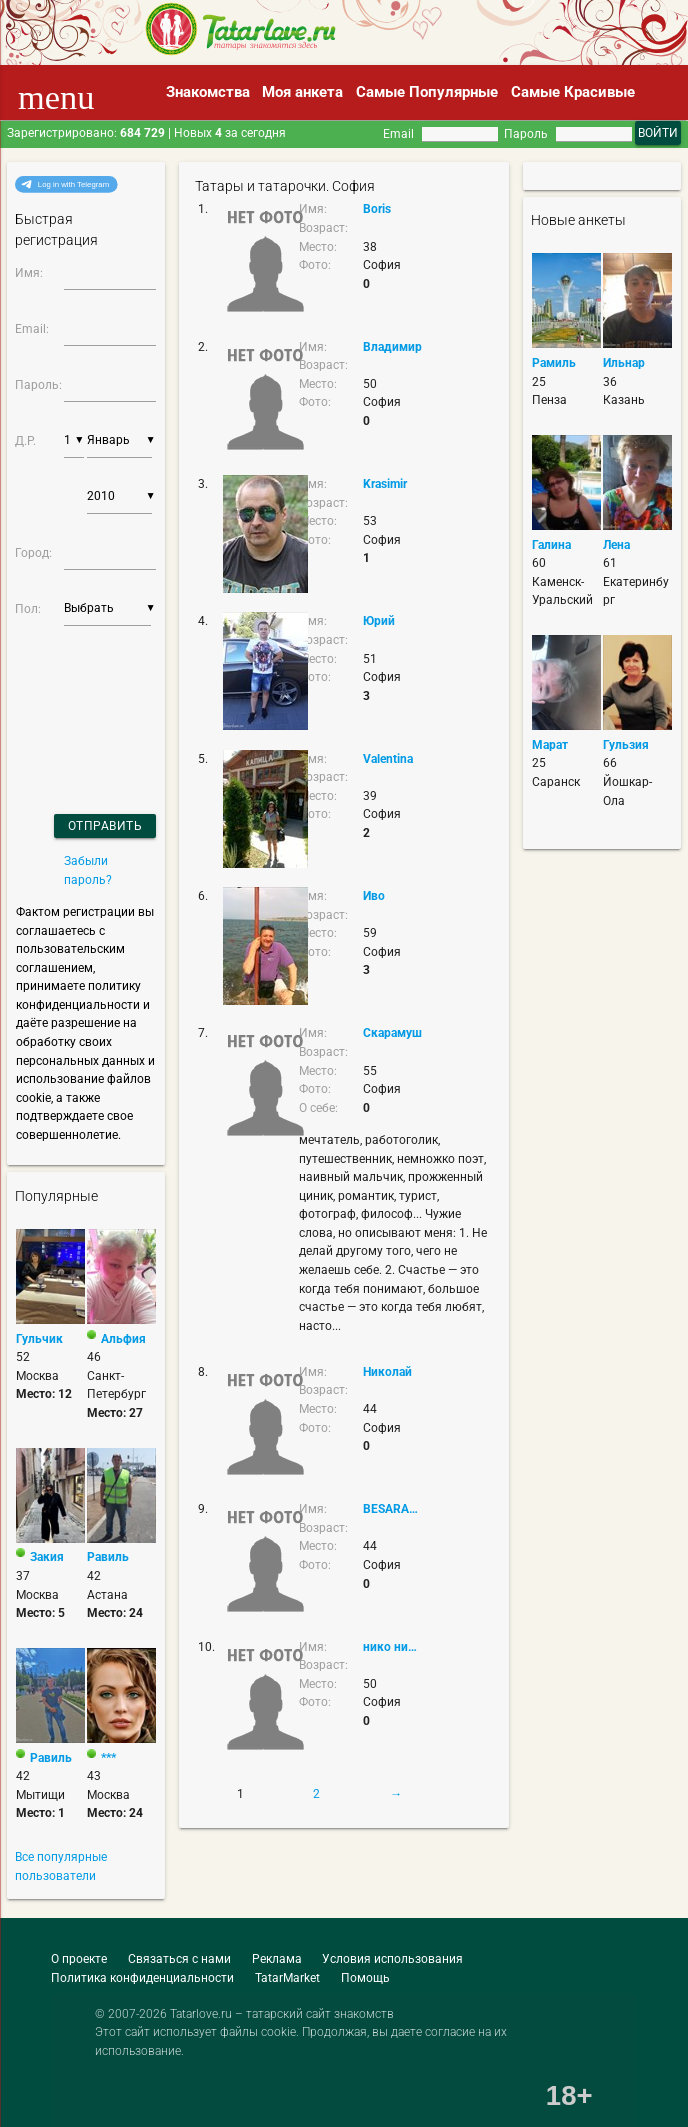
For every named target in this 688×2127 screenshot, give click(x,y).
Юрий (379, 621)
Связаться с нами (179, 1959)
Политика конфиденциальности (142, 1978)
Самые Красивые (573, 92)
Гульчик (39, 1339)
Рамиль (554, 363)
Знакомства (208, 92)
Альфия (123, 1339)
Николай (387, 1372)
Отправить (105, 826)
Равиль (108, 1557)
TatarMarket (287, 1978)
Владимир (392, 347)
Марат (550, 745)
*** (108, 1758)
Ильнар (624, 363)
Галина (551, 545)
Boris (377, 209)
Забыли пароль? (88, 870)
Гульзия (626, 745)
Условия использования (392, 1959)
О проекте (79, 1959)
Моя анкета (302, 92)
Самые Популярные (427, 92)
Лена (616, 545)
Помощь (365, 1978)
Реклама (277, 1959)
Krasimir (385, 484)
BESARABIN (393, 1509)
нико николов (393, 1647)
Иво (374, 896)
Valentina (388, 759)
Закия (47, 1557)
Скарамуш (392, 1033)
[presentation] (69, 694)
